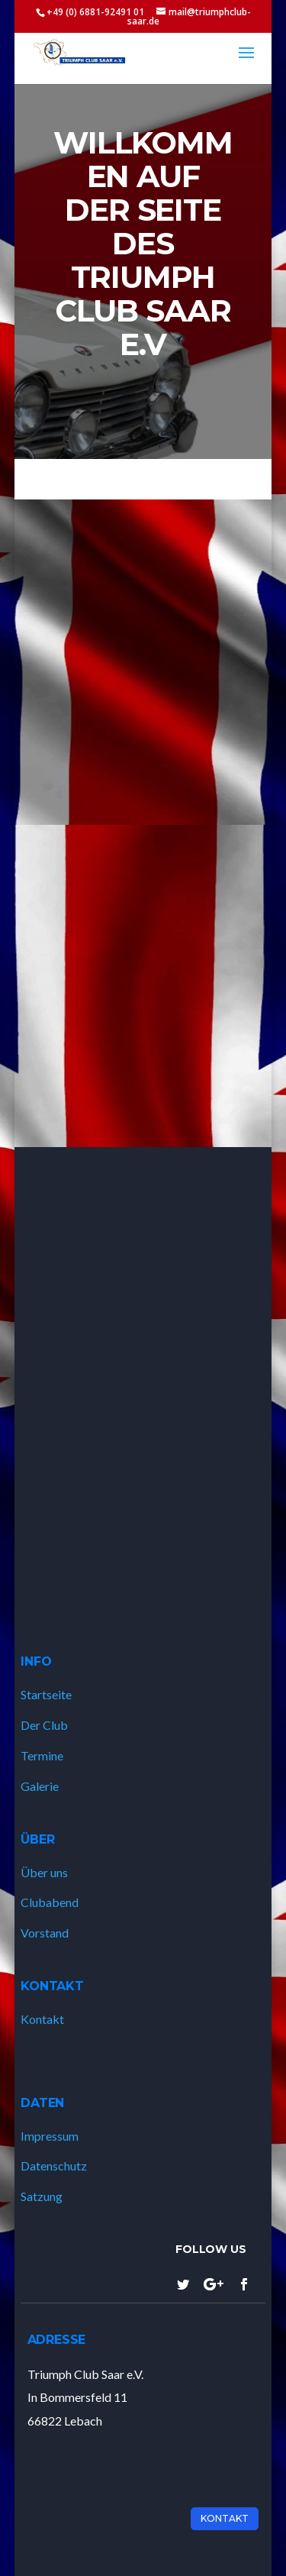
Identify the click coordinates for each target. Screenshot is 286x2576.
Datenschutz (54, 2165)
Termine (42, 1755)
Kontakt (42, 2019)
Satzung (42, 2196)
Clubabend (50, 1902)
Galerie (40, 1786)
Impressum (50, 2135)
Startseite (46, 1694)
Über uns (44, 1872)
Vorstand (45, 1932)
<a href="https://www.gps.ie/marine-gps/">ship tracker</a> (143, 1376)
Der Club (44, 1725)
